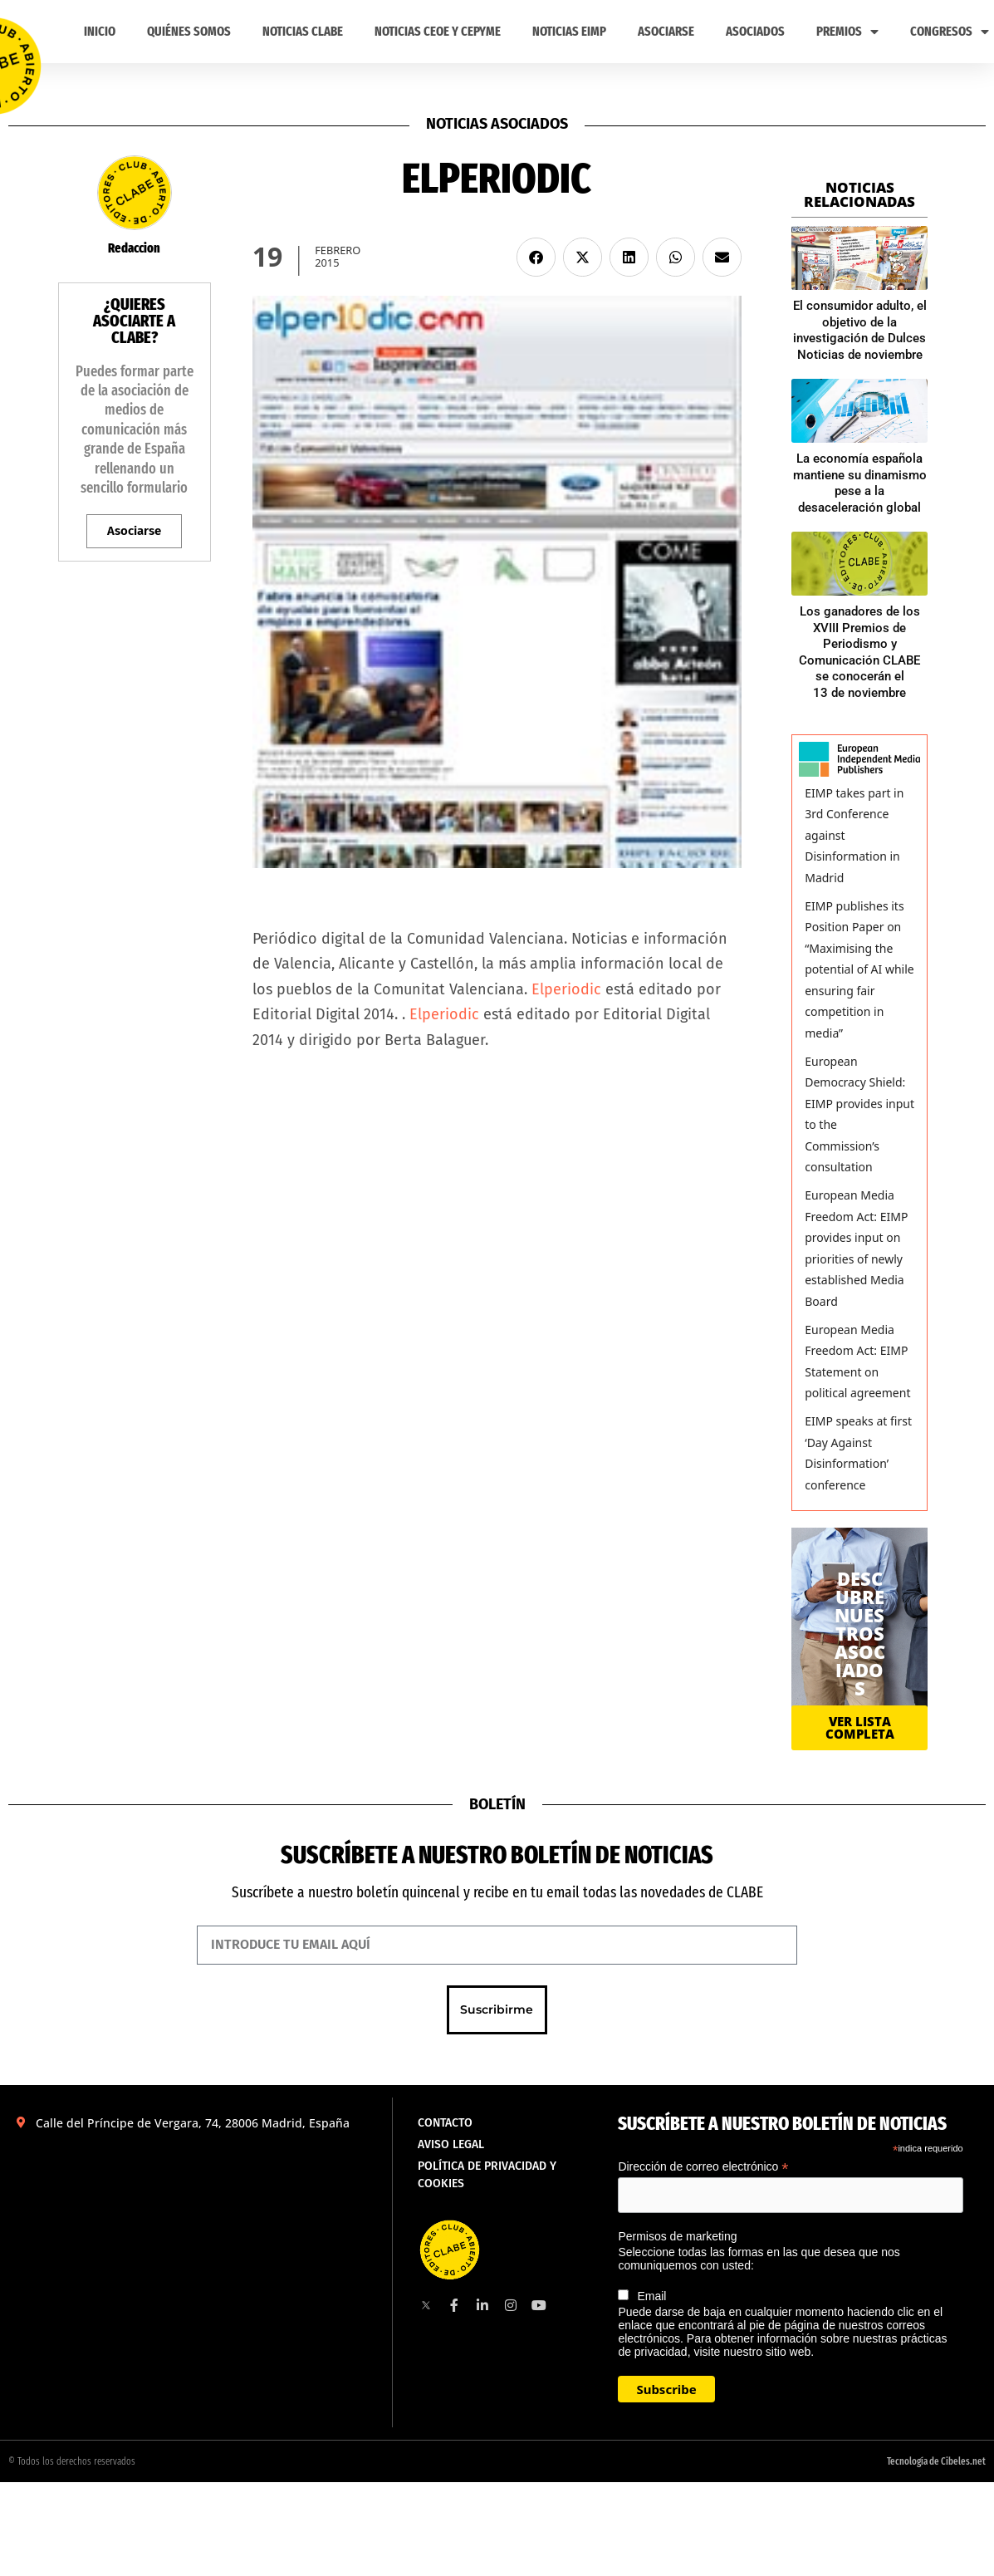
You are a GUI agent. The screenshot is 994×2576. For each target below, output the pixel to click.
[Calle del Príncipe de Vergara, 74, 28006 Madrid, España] (196, 2257)
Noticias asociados (497, 124)
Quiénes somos (189, 31)
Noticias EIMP (569, 31)
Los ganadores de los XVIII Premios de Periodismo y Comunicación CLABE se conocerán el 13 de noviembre (859, 652)
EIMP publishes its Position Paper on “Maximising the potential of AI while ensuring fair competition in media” (859, 969)
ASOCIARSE (666, 31)
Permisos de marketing (677, 2236)
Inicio (99, 31)
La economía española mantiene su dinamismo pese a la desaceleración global (860, 483)
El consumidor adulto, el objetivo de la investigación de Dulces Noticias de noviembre (860, 330)
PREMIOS (847, 32)
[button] (536, 257)
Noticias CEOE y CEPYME (438, 31)
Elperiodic (566, 989)
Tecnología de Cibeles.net (936, 2461)
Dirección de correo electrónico (703, 2167)
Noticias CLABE (302, 31)
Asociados (755, 31)
